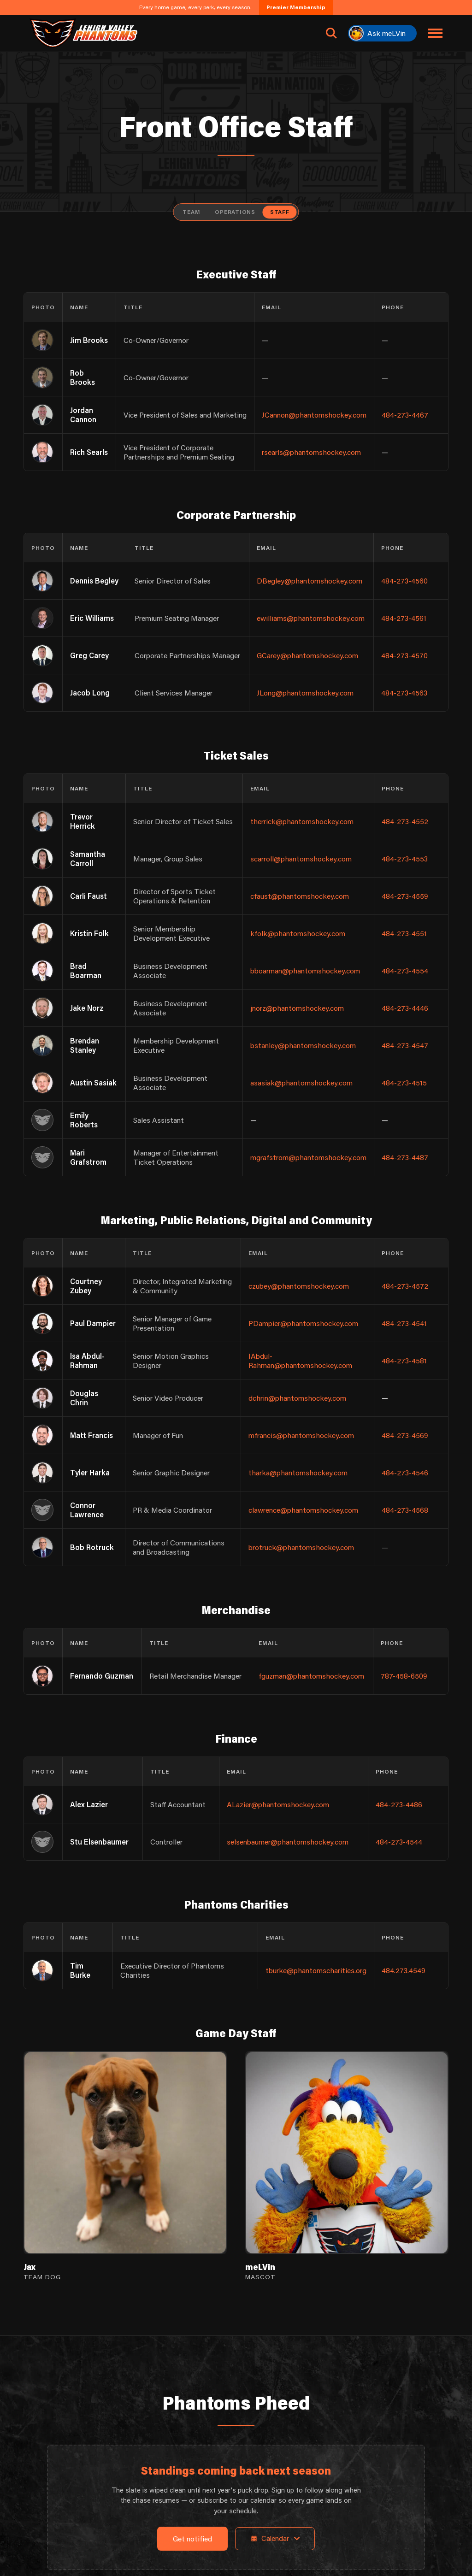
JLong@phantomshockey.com (305, 692)
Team (191, 211)
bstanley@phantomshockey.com (303, 1045)
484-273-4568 (405, 1510)
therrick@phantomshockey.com (302, 821)
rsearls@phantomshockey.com (311, 452)
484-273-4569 (405, 1435)
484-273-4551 (404, 933)
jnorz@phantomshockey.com (297, 1008)
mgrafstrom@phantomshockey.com (308, 1157)
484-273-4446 (405, 1008)
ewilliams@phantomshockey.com (311, 618)
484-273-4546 (405, 1472)
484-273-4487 (405, 1157)
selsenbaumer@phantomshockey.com (287, 1841)
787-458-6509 (404, 1675)
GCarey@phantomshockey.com (307, 655)
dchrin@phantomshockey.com (297, 1398)
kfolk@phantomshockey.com (297, 933)
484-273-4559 (405, 896)
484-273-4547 (405, 1045)
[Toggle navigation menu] (435, 33)
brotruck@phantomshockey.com (301, 1547)
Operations (235, 211)
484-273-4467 (405, 414)
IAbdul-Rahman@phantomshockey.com (300, 1360)
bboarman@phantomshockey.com (305, 970)
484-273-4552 (405, 821)
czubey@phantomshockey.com (298, 1286)
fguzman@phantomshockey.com (311, 1675)
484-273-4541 (404, 1323)
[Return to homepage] (83, 33)
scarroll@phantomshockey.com (301, 858)
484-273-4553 (405, 858)
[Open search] (331, 33)
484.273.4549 (403, 1970)
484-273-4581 (404, 1360)
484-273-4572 (405, 1286)
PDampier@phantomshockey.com (303, 1323)
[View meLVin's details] (346, 2165)
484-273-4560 (404, 580)
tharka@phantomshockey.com (298, 1472)
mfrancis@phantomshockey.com (301, 1435)
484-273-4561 (403, 618)
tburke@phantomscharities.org (316, 1970)
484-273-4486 (399, 1804)
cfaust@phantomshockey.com (299, 896)
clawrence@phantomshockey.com (303, 1510)
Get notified (191, 2539)
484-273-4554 (405, 970)
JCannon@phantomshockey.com (314, 414)
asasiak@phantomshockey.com (301, 1082)
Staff (279, 211)
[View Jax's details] (125, 2165)
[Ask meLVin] (382, 33)
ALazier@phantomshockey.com (278, 1804)
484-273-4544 (399, 1841)
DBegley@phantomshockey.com (309, 580)
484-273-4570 (404, 655)
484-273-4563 (404, 692)
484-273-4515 (404, 1082)
